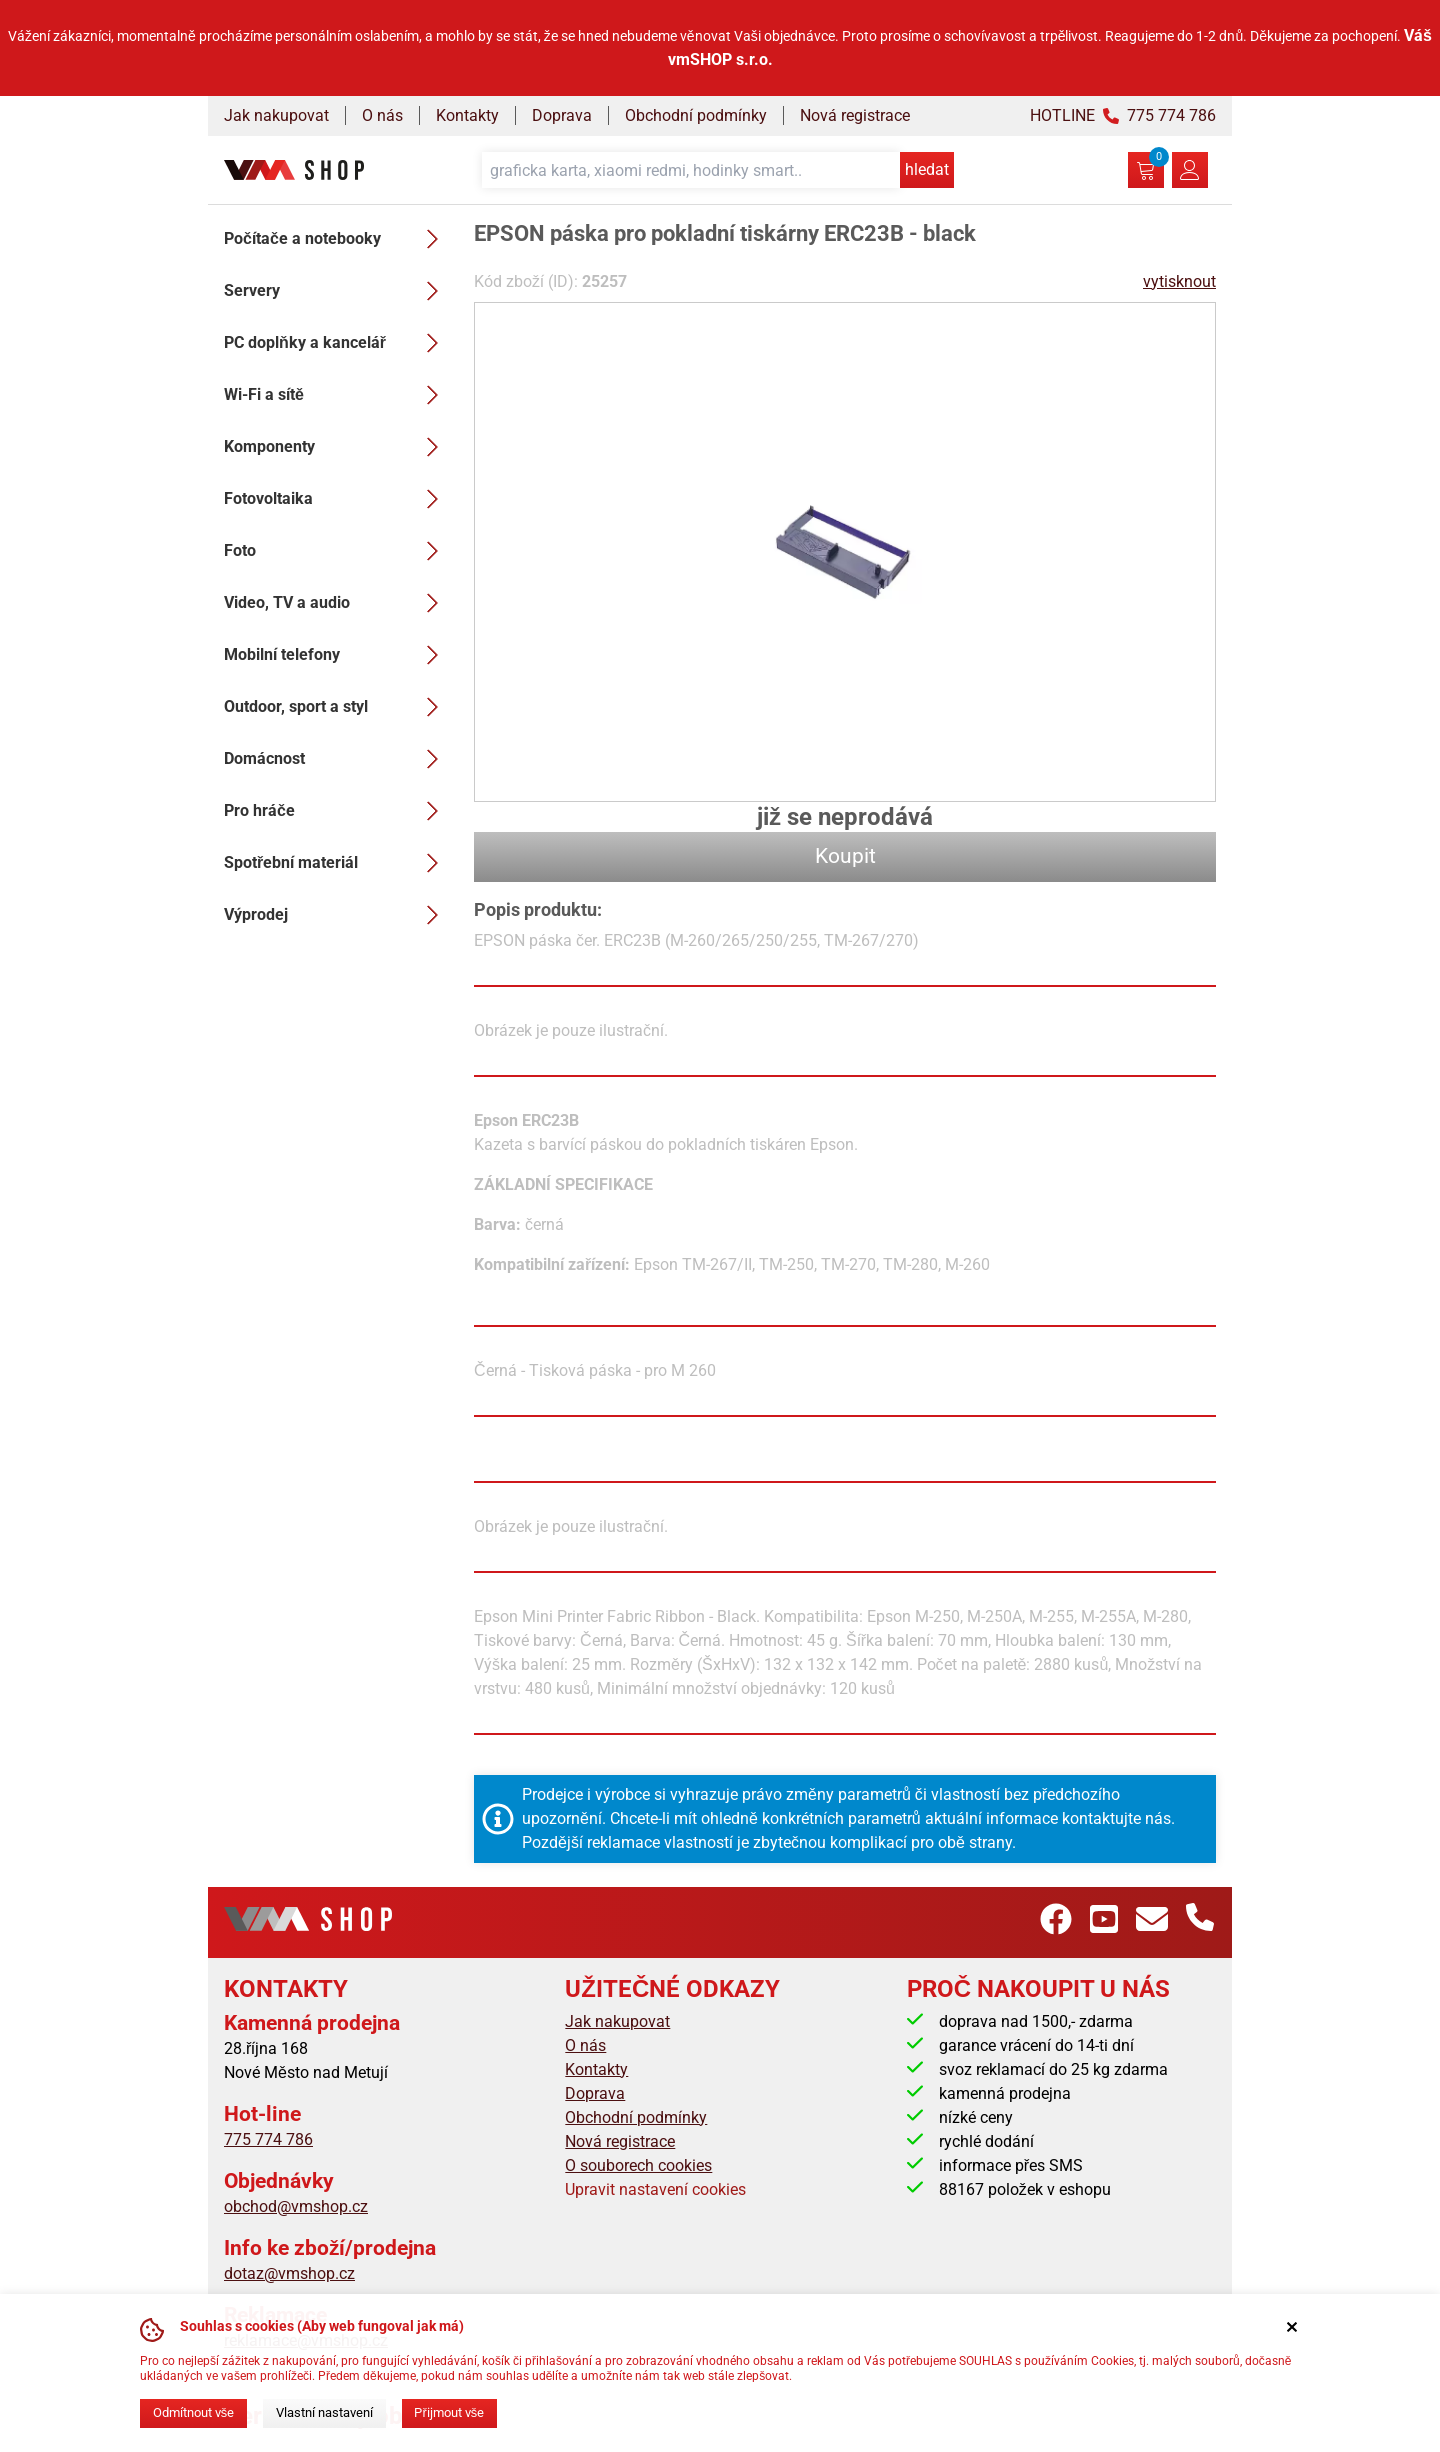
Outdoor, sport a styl (337, 707)
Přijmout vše (449, 2412)
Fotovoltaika (337, 499)
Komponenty (337, 447)
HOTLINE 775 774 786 (1123, 115)
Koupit (845, 856)
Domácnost (337, 759)
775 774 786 (268, 2139)
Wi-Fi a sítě (337, 395)
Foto (337, 551)
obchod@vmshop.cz (296, 2206)
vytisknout (1179, 281)
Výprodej (337, 915)
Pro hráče (337, 811)
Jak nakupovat (276, 115)
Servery (337, 291)
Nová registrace (855, 115)
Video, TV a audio (337, 603)
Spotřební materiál (337, 863)
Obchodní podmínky (696, 115)
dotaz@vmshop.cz (289, 2273)
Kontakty (467, 115)
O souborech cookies (638, 2165)
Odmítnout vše (193, 2412)
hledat (927, 169)
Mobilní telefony (337, 655)
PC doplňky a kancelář (337, 343)
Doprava (562, 115)
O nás (382, 115)
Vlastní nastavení (324, 2412)
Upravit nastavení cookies (655, 2189)
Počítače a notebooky (337, 239)
